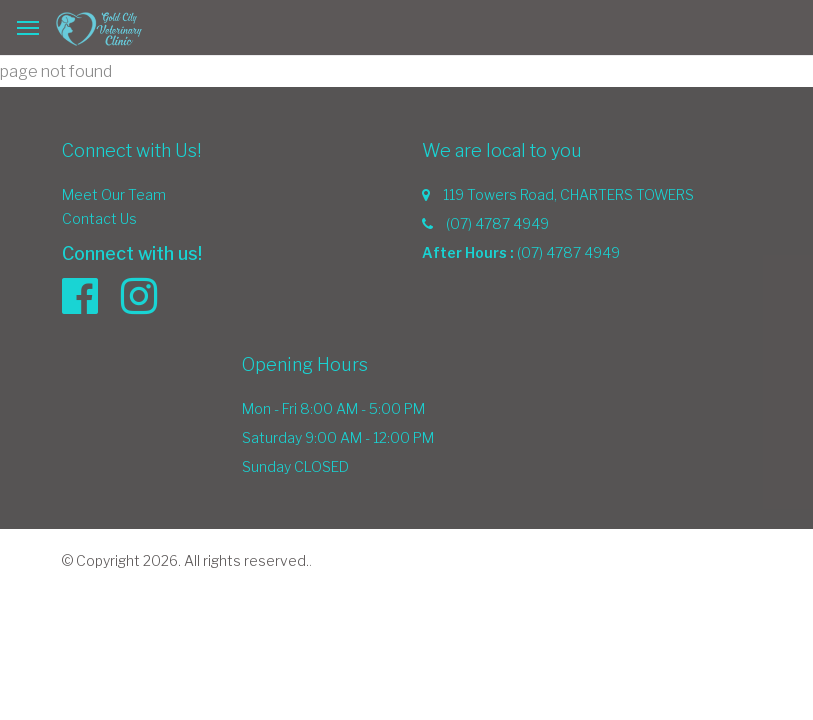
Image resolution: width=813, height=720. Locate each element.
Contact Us (99, 218)
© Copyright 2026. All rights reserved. (185, 560)
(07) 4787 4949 (497, 223)
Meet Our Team (114, 194)
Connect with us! (132, 253)
